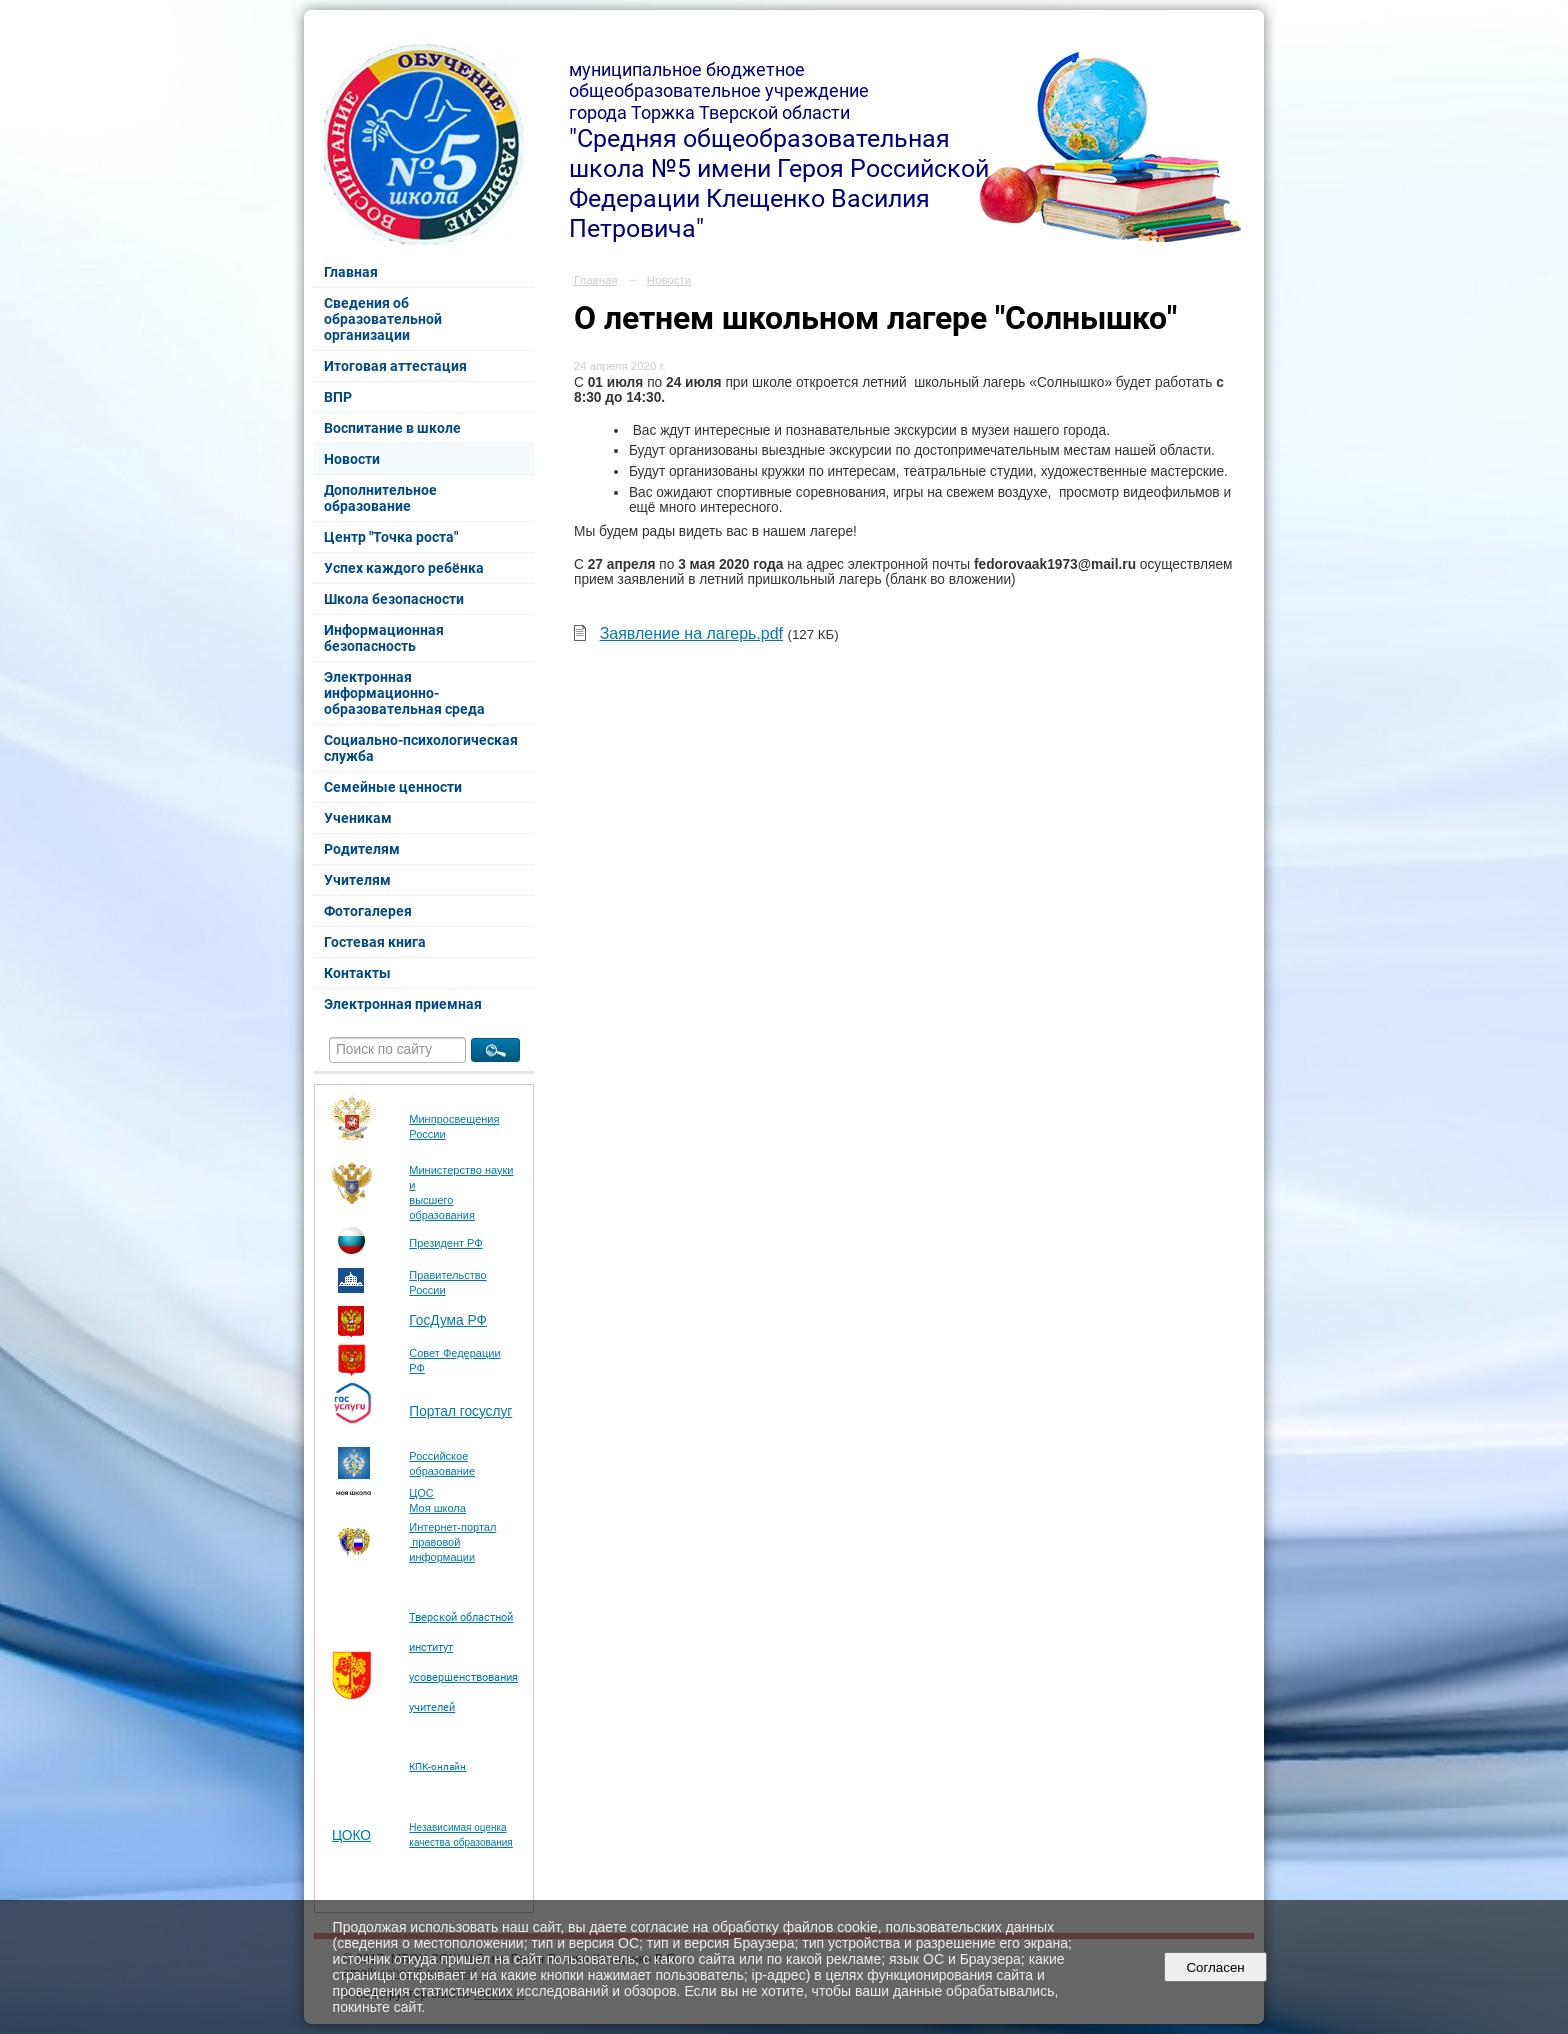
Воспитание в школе (392, 428)
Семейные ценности (393, 787)
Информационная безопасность (384, 638)
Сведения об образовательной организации (383, 319)
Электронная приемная (403, 1004)
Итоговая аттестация (395, 366)
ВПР (338, 397)
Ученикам (358, 818)
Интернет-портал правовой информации (452, 1542)
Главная (351, 272)
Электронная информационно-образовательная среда (404, 693)
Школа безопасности (394, 599)
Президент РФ (445, 1243)
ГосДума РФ (448, 1320)
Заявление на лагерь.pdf (691, 633)
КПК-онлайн (437, 1766)
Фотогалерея (368, 911)
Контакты (357, 973)
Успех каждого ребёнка (404, 568)
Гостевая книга (375, 942)
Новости (352, 459)
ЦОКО (351, 1835)
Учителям (357, 880)
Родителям (362, 849)
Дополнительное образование (380, 498)
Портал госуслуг (460, 1411)
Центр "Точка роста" (391, 537)
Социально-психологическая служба (421, 748)
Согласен (1215, 1967)
